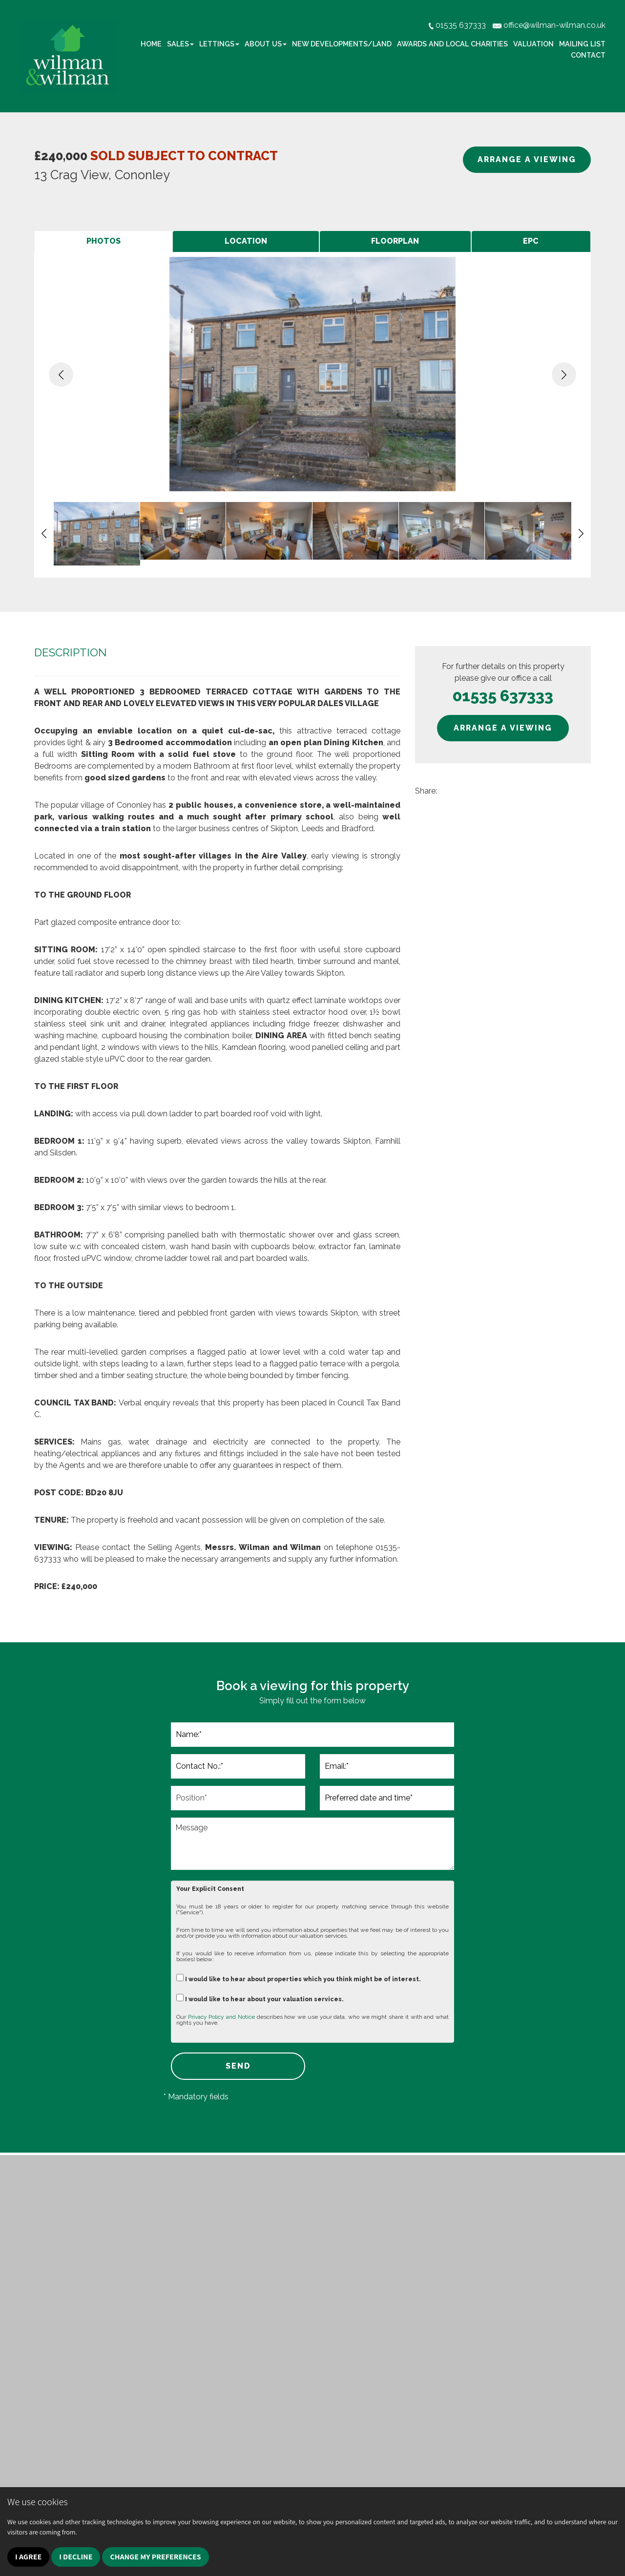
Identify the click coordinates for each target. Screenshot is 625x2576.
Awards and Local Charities (452, 44)
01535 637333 (503, 696)
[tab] (103, 241)
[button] (61, 374)
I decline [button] (75, 2557)
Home (151, 44)
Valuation (533, 44)
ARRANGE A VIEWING (527, 159)
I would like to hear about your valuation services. (260, 1998)
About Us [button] (266, 44)
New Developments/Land (342, 44)
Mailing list (582, 44)
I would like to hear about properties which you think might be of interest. (298, 1978)
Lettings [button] (219, 44)
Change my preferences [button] (155, 2557)
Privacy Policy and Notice (221, 2016)
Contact (588, 55)
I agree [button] (28, 2557)
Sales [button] (180, 44)
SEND (238, 2066)
